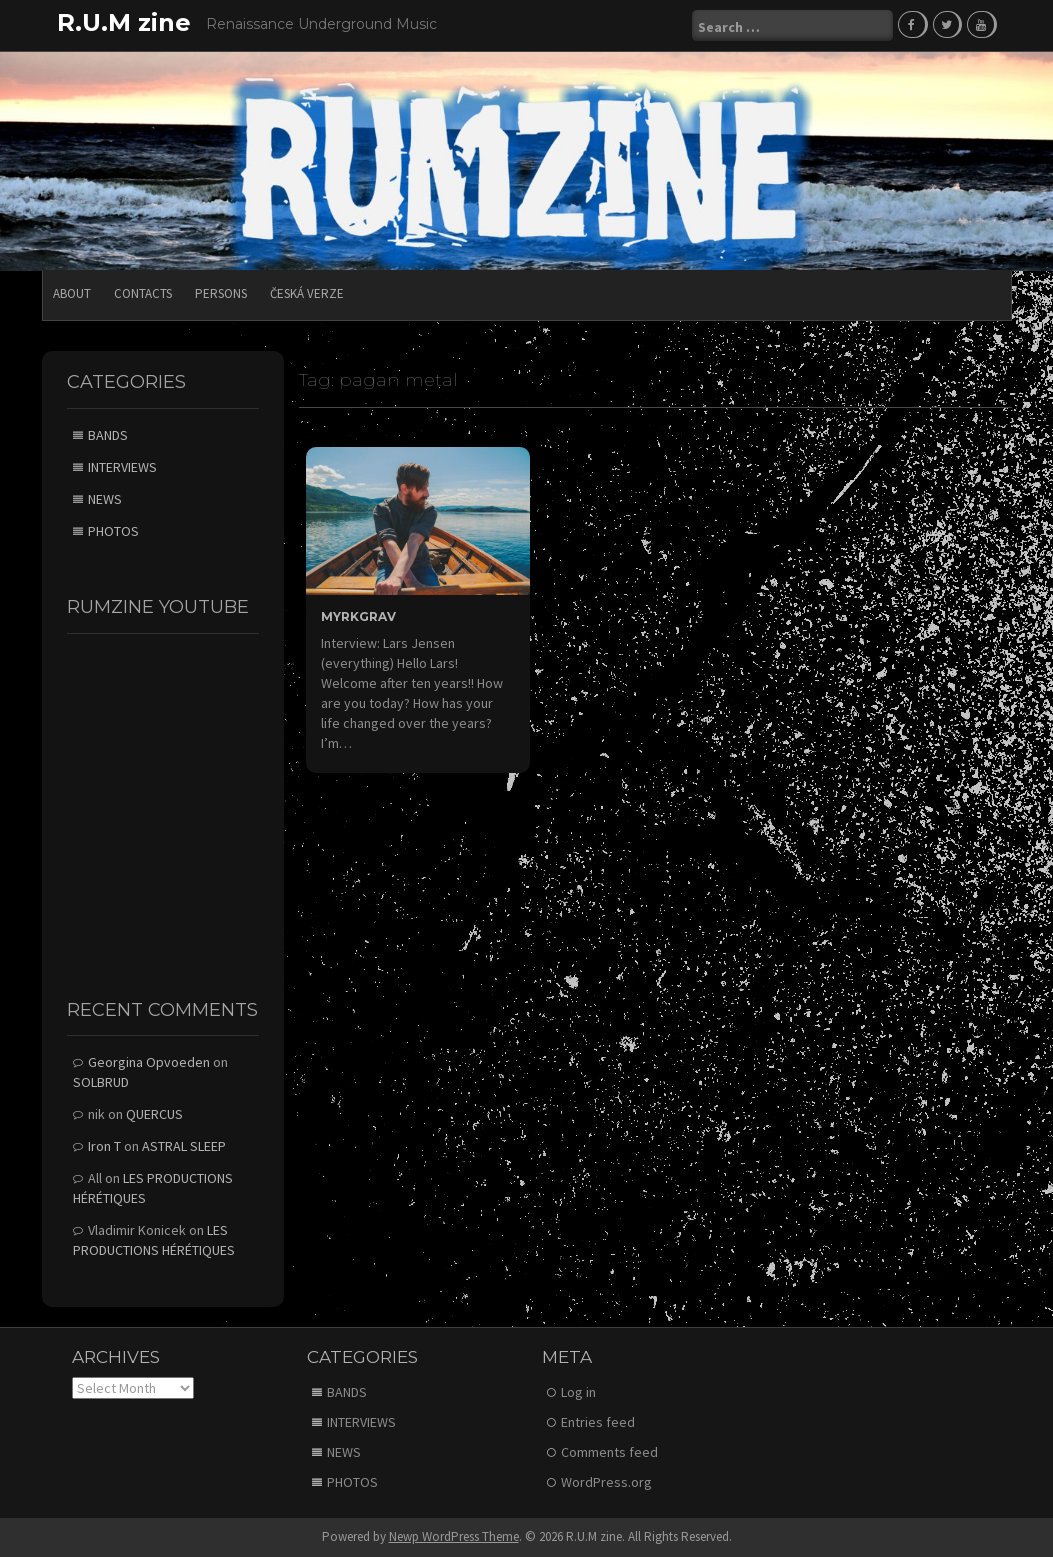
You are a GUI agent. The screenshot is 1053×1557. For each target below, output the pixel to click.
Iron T (104, 1146)
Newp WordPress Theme (454, 1536)
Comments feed (609, 1452)
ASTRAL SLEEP (184, 1146)
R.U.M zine (124, 22)
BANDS (108, 435)
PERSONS (221, 293)
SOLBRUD (101, 1082)
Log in (578, 1392)
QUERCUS (154, 1114)
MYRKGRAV (358, 616)
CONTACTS (143, 293)
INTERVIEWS (122, 467)
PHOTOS (113, 531)
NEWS (105, 499)
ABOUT (72, 293)
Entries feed (598, 1422)
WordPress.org (606, 1482)
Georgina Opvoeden (149, 1062)
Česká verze (307, 293)
